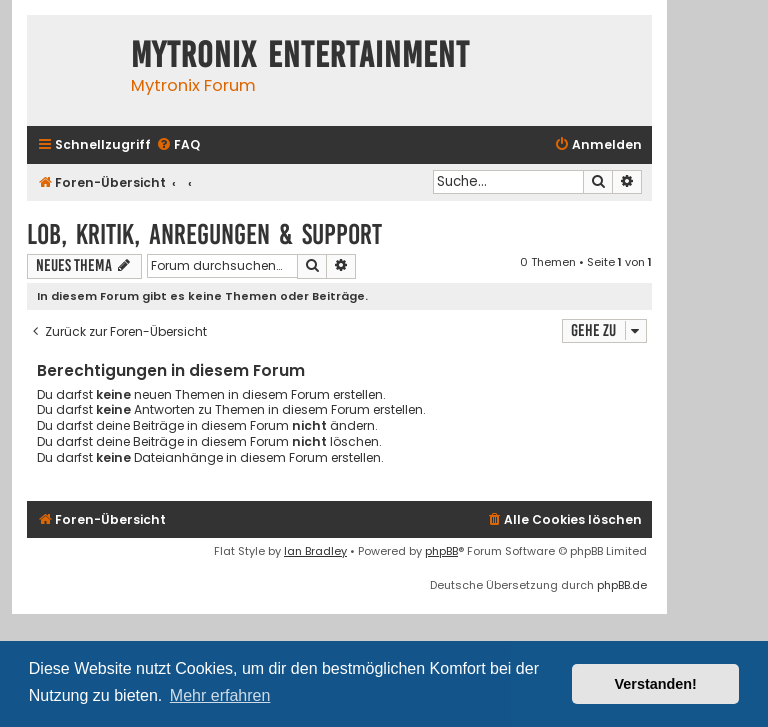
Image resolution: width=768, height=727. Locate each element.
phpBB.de (622, 585)
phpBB (441, 551)
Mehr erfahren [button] (220, 695)
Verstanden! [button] (656, 684)
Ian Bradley (315, 551)
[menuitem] (178, 145)
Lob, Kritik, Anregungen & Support (204, 234)
